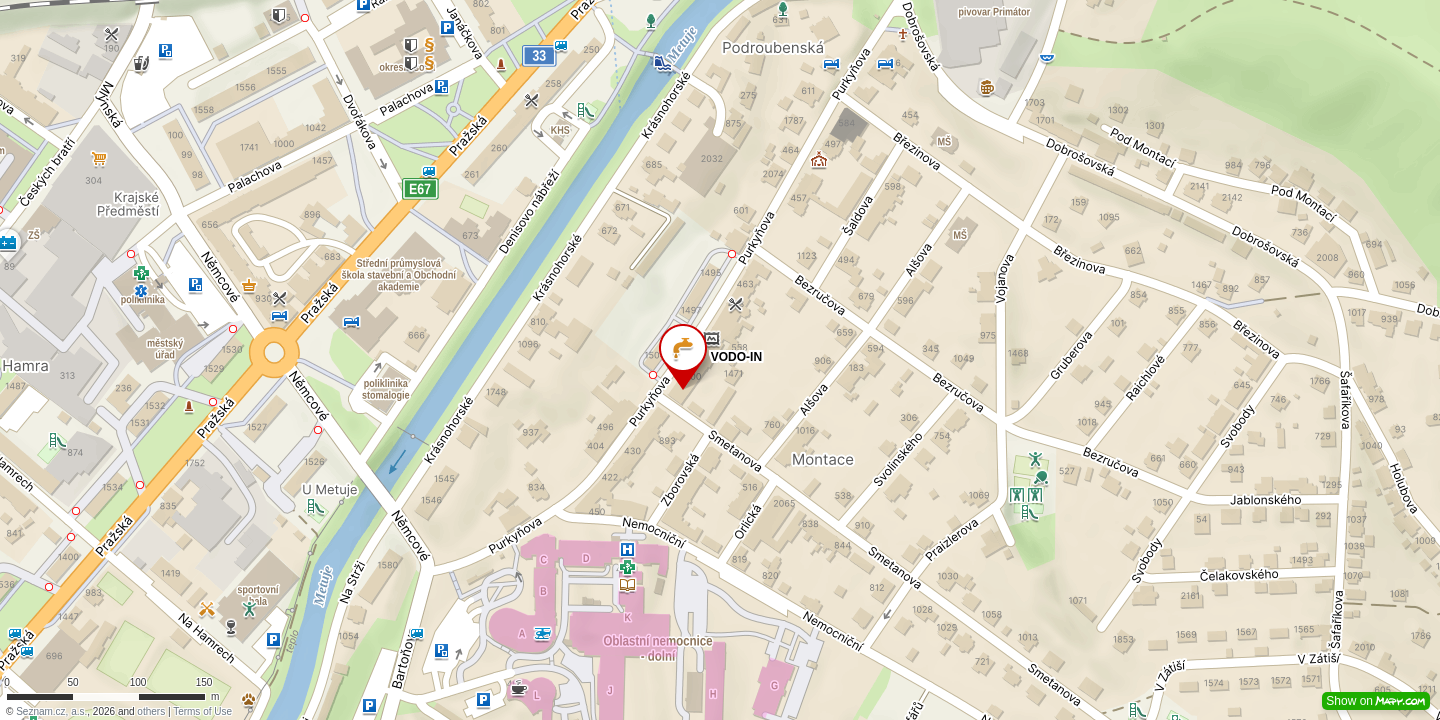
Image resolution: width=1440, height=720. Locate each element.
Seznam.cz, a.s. (51, 711)
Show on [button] (1376, 701)
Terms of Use (202, 711)
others (151, 711)
